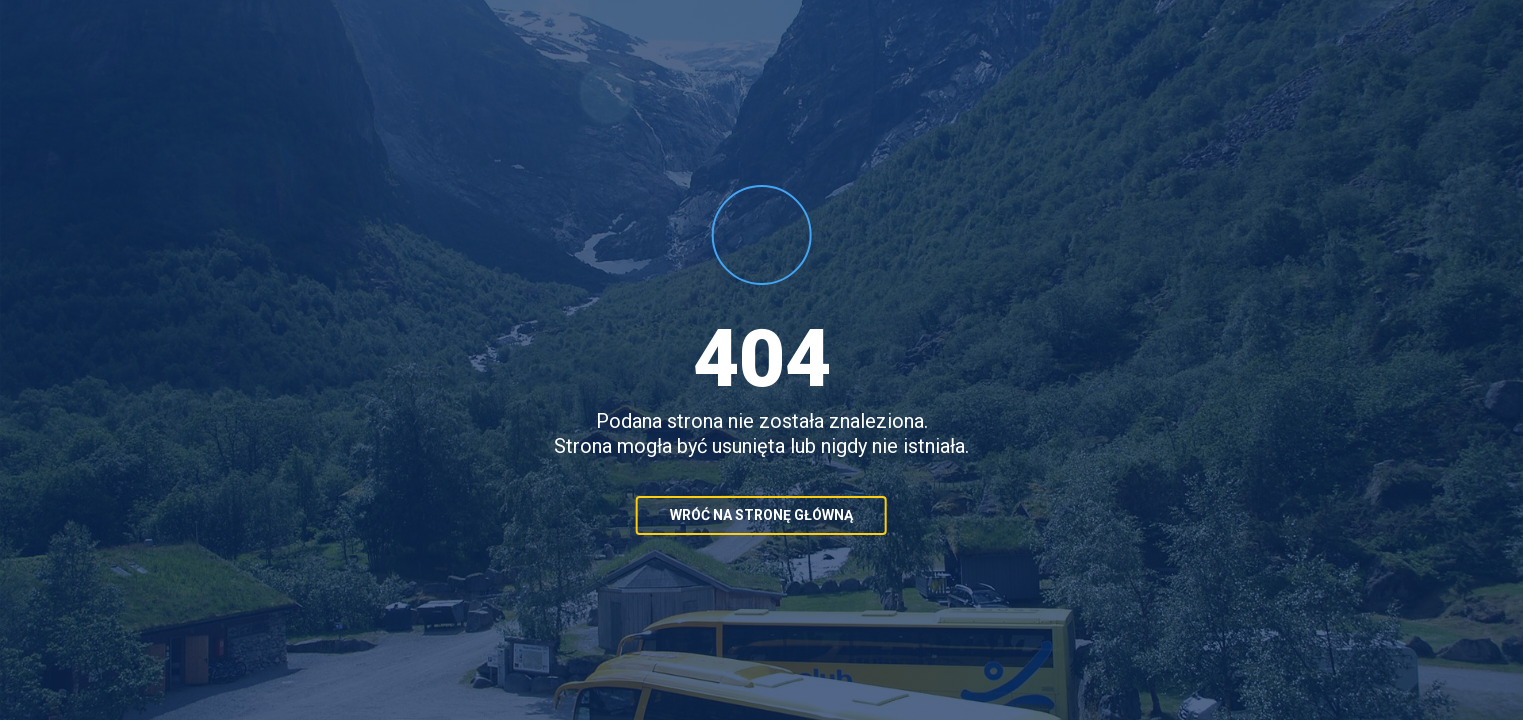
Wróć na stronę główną (761, 515)
